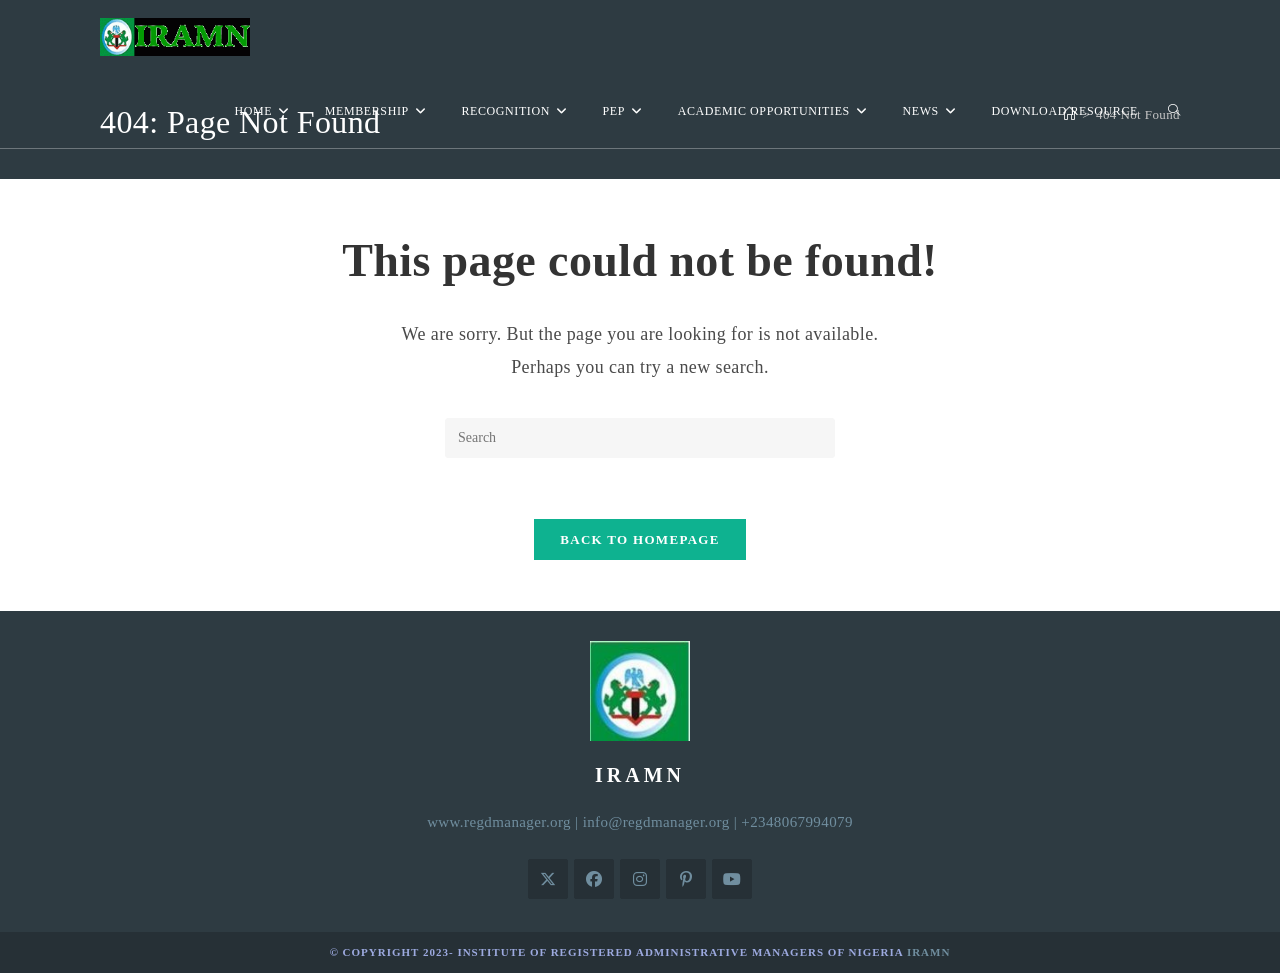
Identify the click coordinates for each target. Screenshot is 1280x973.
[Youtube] (732, 879)
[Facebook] (594, 879)
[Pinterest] (686, 879)
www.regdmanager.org (499, 822)
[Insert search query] (640, 438)
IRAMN (929, 952)
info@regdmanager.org (656, 822)
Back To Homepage (639, 539)
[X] (548, 879)
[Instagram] (640, 879)
